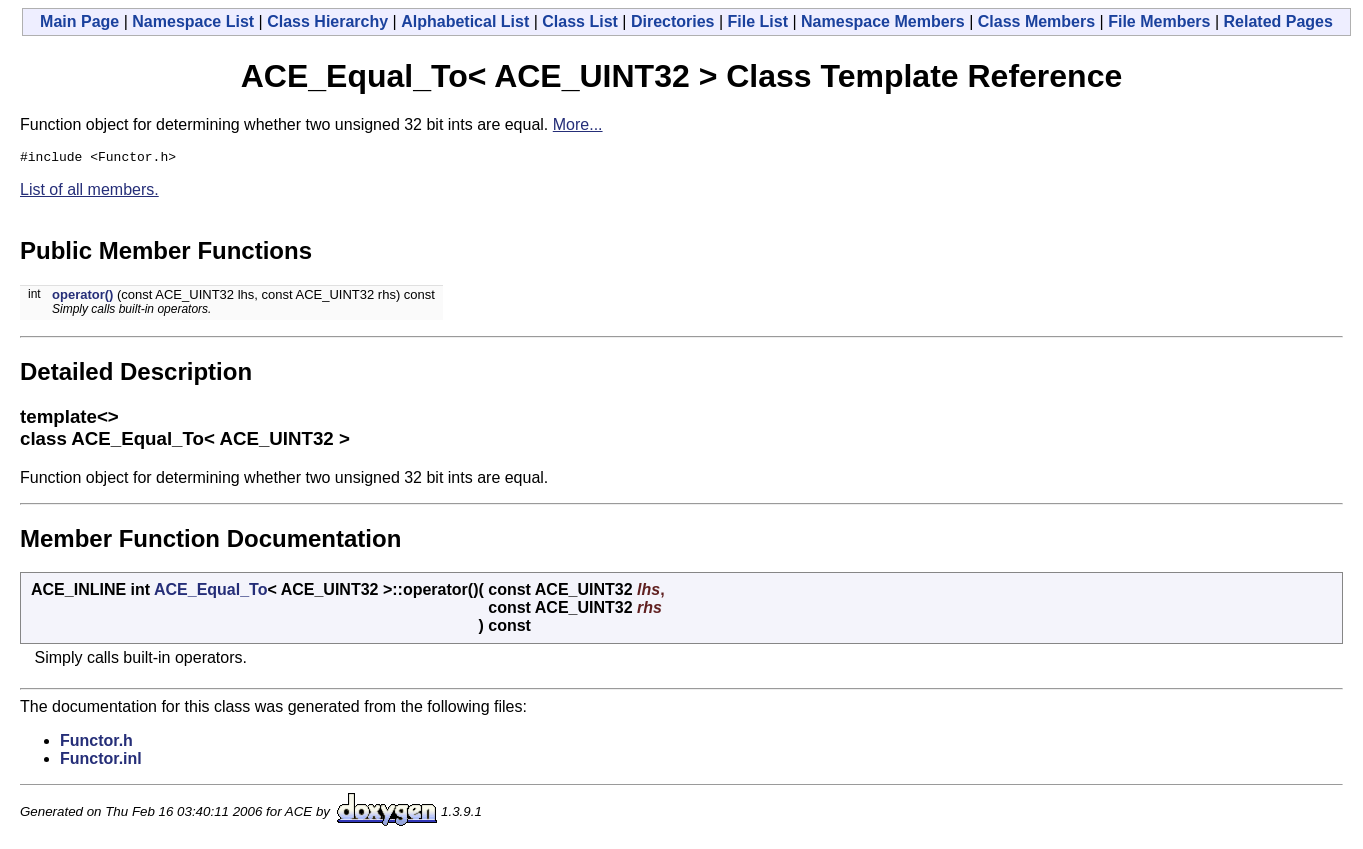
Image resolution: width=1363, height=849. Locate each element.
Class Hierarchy (327, 21)
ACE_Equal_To (211, 592)
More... (578, 124)
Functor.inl (101, 761)
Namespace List (193, 21)
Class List (580, 21)
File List (758, 21)
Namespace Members (883, 21)
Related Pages (1278, 21)
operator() (82, 297)
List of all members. (89, 192)
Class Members (1036, 21)
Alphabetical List (465, 21)
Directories (673, 21)
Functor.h (96, 743)
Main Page (79, 21)
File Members (1159, 21)
